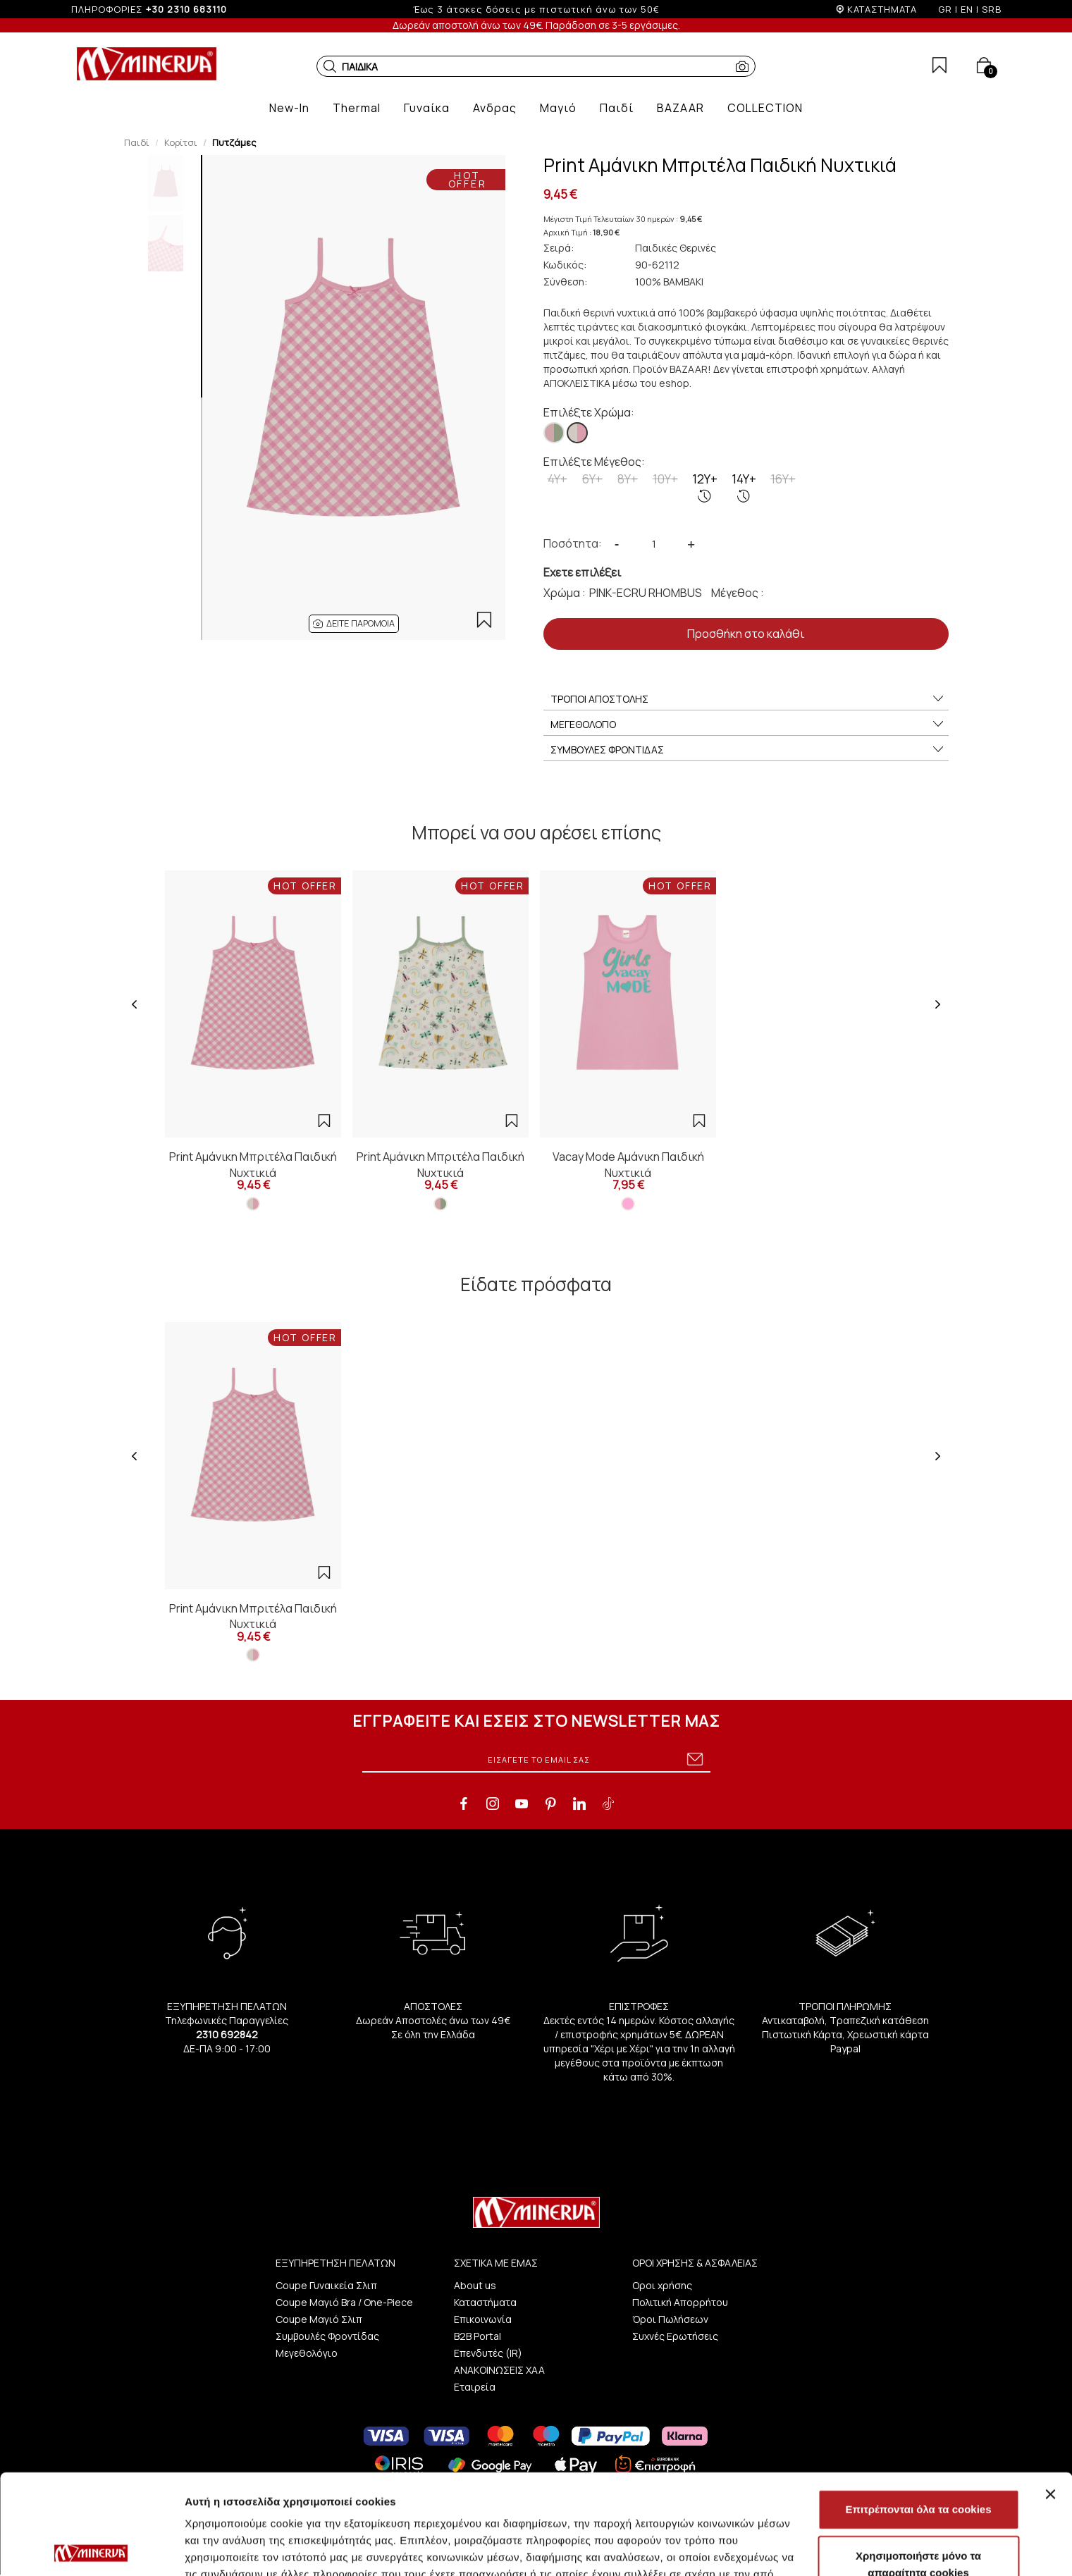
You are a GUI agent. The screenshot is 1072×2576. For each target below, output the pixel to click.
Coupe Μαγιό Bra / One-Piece (344, 2302)
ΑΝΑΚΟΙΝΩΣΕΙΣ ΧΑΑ (499, 2370)
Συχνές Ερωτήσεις (675, 2336)
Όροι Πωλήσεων (670, 2319)
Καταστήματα (485, 2302)
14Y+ (744, 487)
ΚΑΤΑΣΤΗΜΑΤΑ (882, 9)
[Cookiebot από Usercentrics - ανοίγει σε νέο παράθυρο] (91, 2548)
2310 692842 (227, 2034)
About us (475, 2285)
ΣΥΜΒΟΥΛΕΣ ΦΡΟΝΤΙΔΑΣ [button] (747, 750)
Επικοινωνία (483, 2319)
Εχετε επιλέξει (582, 572)
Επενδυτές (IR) (488, 2353)
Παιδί (136, 142)
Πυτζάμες (234, 142)
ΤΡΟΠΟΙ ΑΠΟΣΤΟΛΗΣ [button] (747, 699)
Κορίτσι (180, 142)
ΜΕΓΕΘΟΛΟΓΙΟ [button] (747, 724)
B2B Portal (477, 2336)
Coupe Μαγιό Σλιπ (319, 2319)
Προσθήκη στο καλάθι (745, 633)
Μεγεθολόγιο (307, 2353)
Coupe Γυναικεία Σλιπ (326, 2285)
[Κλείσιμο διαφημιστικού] (1050, 2394)
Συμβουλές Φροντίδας (327, 2336)
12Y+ (704, 487)
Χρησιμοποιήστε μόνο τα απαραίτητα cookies (918, 2464)
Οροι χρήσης (662, 2285)
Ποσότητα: (572, 543)
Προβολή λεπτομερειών (837, 2548)
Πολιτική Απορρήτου (680, 2302)
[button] (330, 66)
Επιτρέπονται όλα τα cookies (918, 2409)
